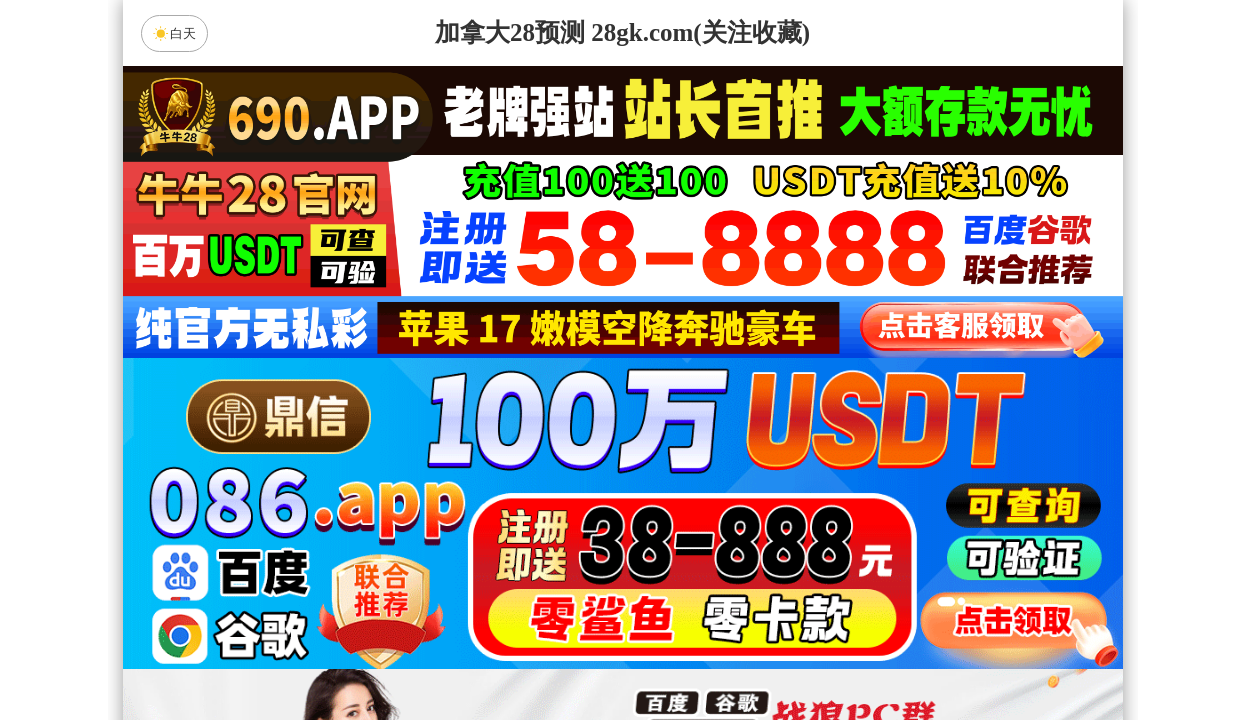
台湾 (686, 493)
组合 (432, 652)
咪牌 (762, 404)
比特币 (813, 493)
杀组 (559, 652)
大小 (686, 652)
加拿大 (432, 493)
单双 (813, 652)
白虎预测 (454, 546)
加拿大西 (559, 493)
